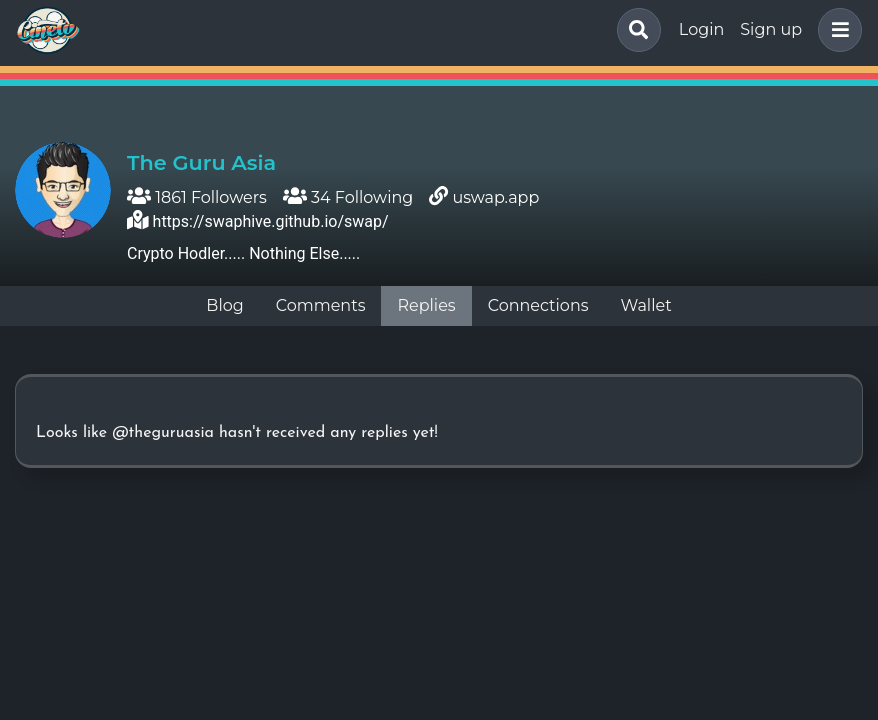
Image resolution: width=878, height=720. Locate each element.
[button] (836, 30)
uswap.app (495, 197)
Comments (321, 305)
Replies (426, 305)
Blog (224, 305)
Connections (538, 305)
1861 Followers (197, 197)
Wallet (646, 305)
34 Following (348, 197)
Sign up (771, 29)
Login (701, 29)
